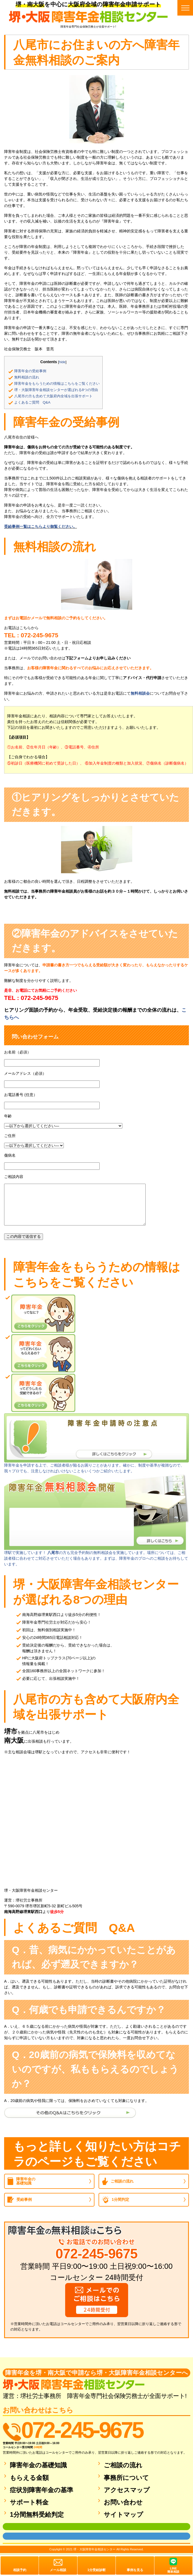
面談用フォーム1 (14, 2526)
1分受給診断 (96, 2570)
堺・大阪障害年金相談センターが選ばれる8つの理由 (56, 390)
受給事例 (24, 2199)
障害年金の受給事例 (30, 371)
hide (62, 362)
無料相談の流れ (26, 377)
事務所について (126, 2477)
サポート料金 (29, 2502)
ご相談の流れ (122, 2181)
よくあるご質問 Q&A (32, 402)
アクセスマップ (127, 2490)
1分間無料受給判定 (37, 2514)
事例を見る (135, 2570)
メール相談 (58, 2570)
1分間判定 (120, 2199)
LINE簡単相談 (173, 2570)
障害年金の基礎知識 (25, 2181)
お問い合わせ (123, 2502)
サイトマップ (123, 2514)
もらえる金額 (29, 2477)
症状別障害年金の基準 (41, 2490)
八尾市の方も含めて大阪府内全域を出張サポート (53, 396)
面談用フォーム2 (14, 2536)
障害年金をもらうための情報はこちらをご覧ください (57, 383)
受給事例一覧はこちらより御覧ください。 (40, 526)
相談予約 (19, 2570)
